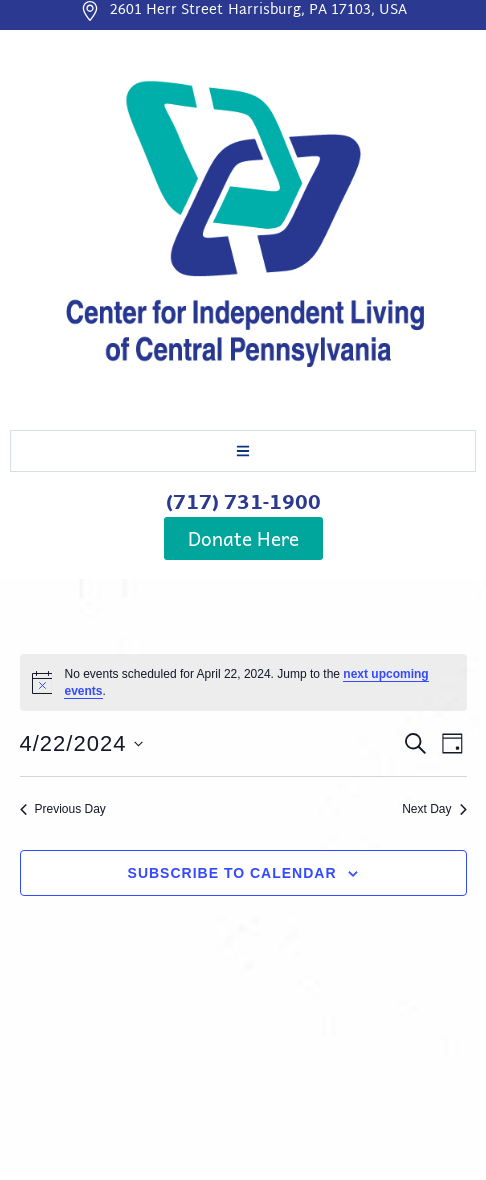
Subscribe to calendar (232, 873)
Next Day (434, 809)
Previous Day (63, 809)
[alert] (243, 682)
